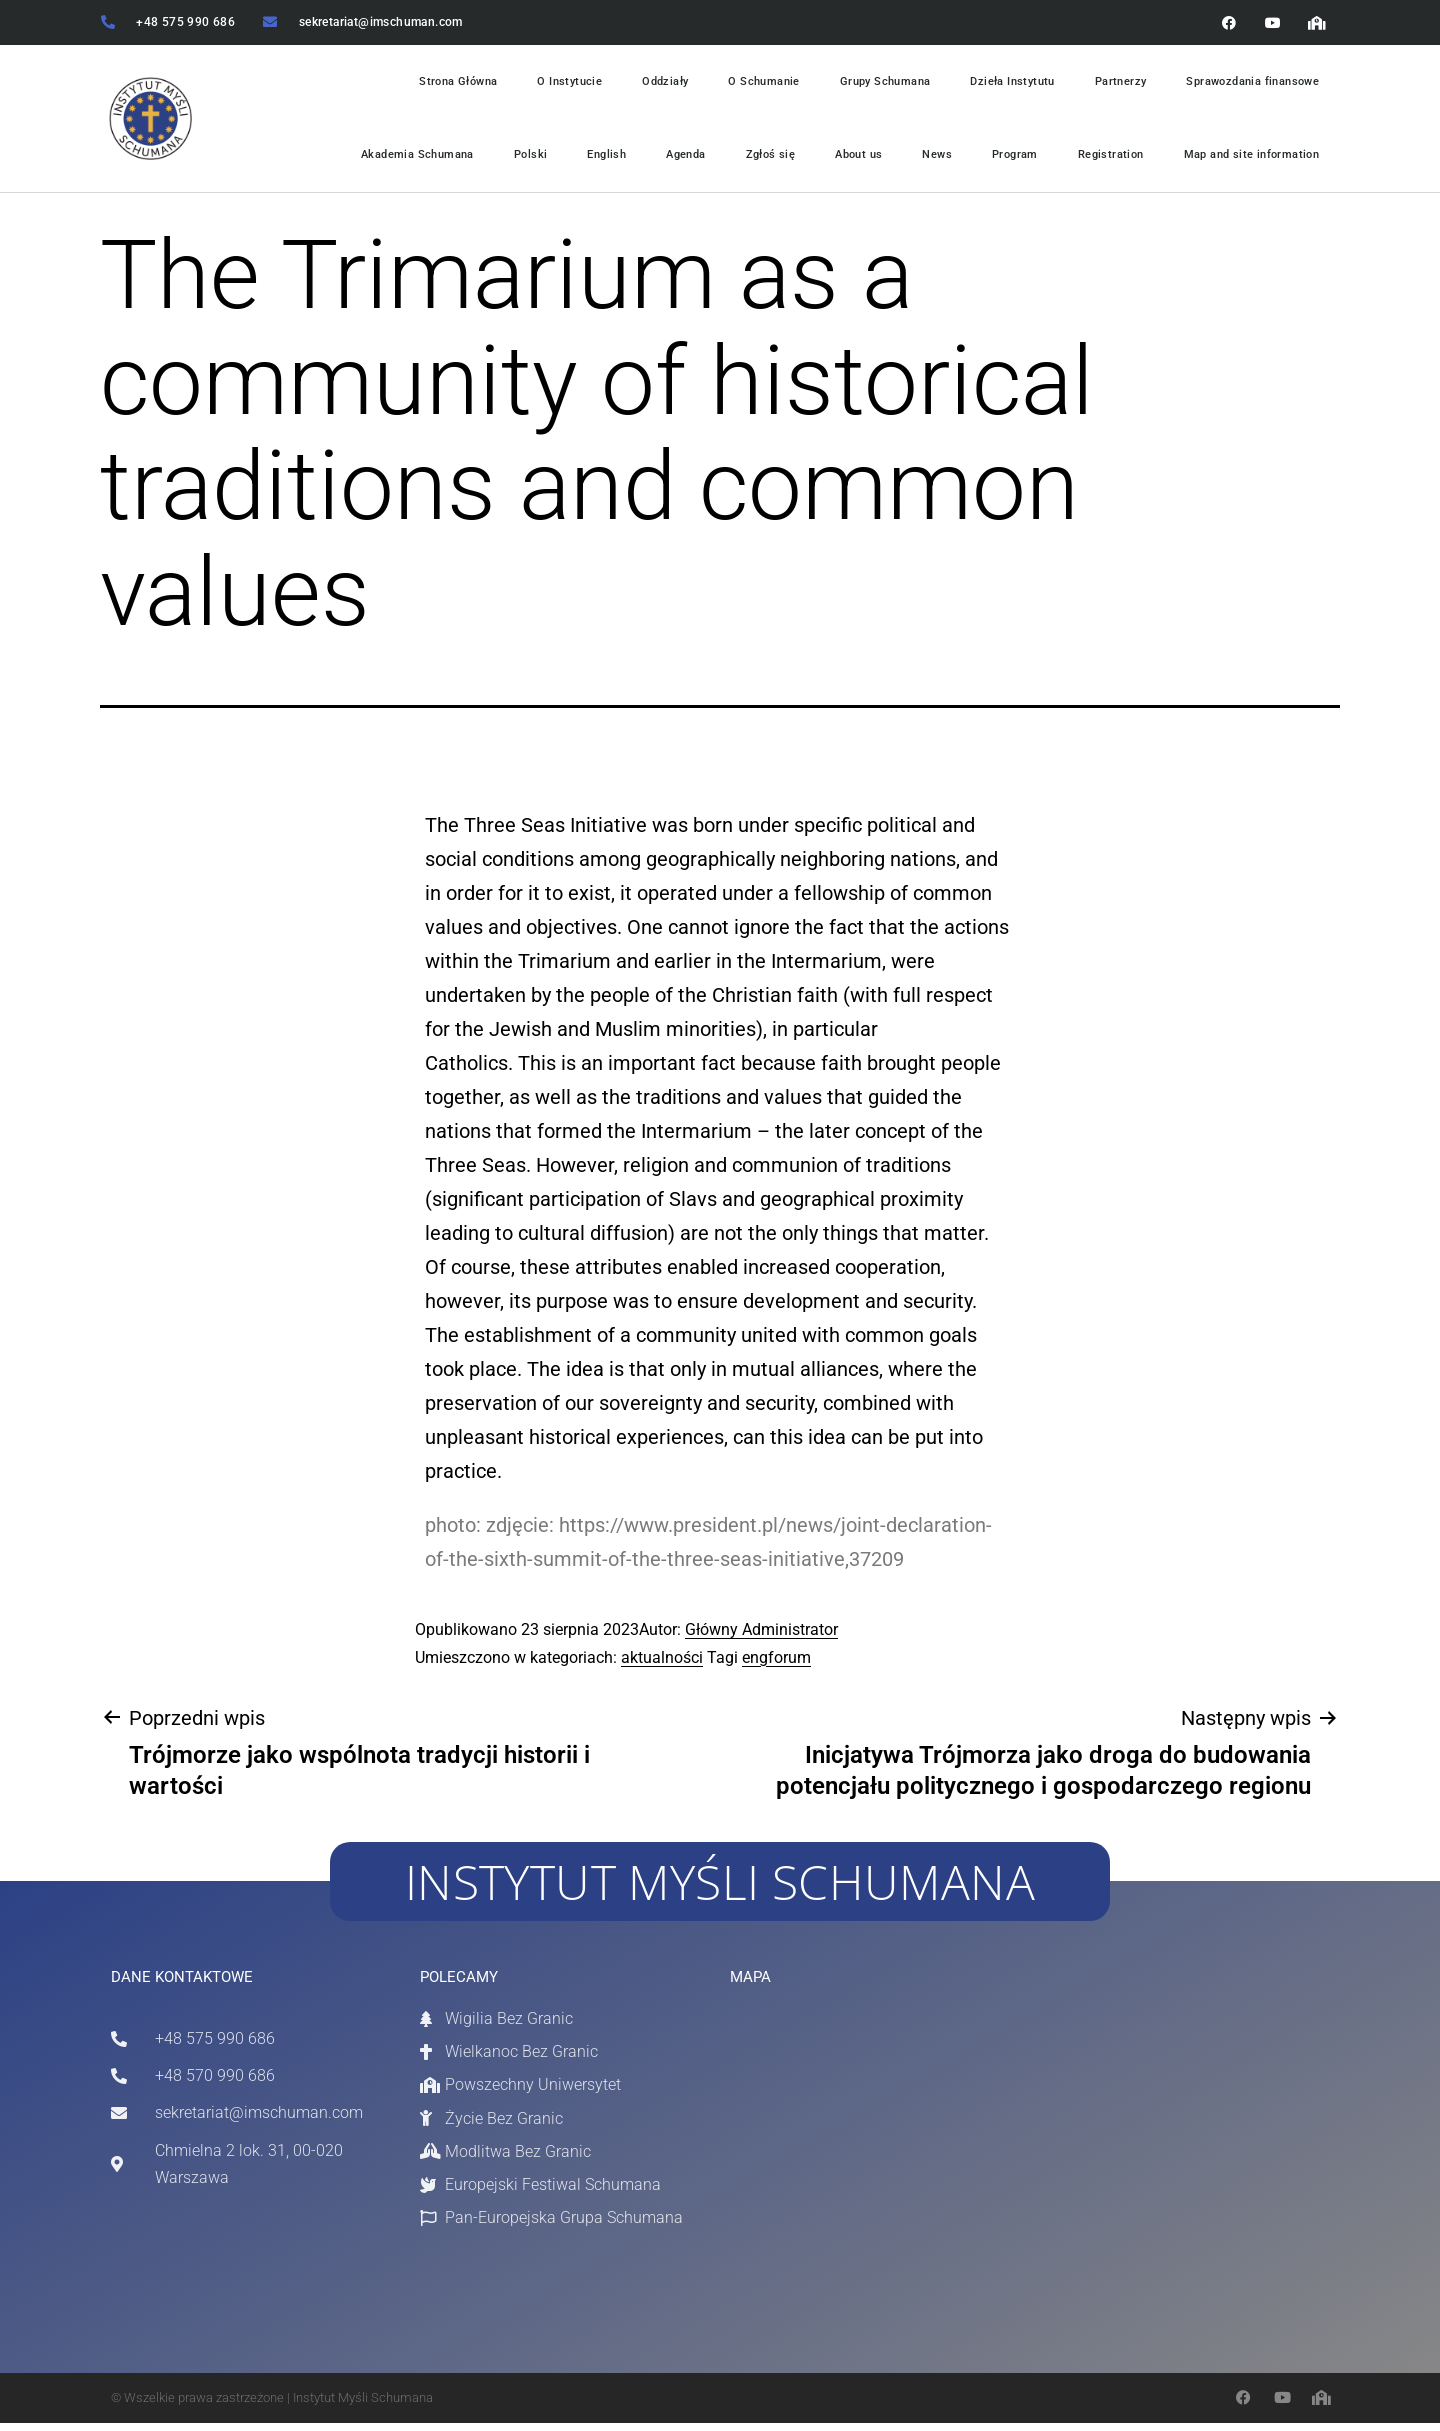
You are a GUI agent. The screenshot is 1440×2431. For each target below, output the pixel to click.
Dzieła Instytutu (997, 84)
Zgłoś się (748, 161)
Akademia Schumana (381, 161)
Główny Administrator (761, 1638)
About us (839, 161)
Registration (1101, 161)
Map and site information (1248, 161)
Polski (497, 161)
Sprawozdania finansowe (1248, 84)
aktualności (662, 1665)
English (576, 161)
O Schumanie (739, 84)
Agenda (659, 161)
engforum (776, 1665)
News (921, 161)
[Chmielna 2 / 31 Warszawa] (860, 2163)
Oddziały (637, 84)
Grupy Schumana (865, 84)
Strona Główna (423, 84)
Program (1001, 161)
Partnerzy (1110, 84)
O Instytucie (539, 84)
